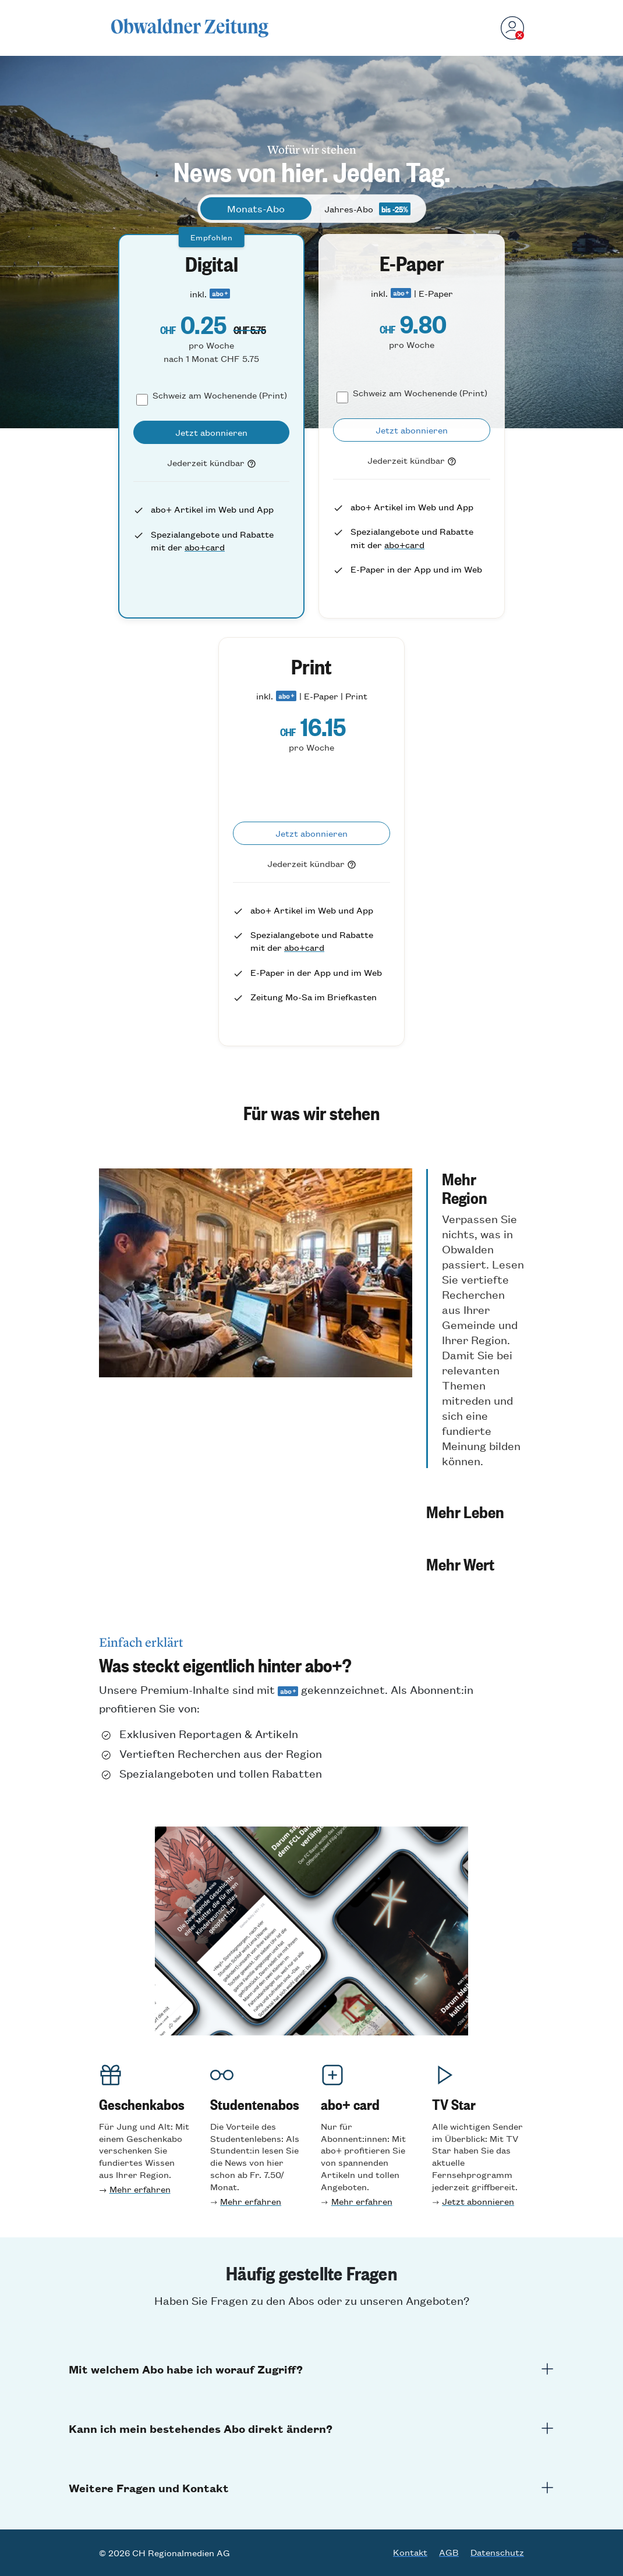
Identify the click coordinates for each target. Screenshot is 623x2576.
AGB (449, 2552)
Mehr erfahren (140, 2189)
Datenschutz (497, 2552)
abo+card (205, 547)
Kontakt (410, 2552)
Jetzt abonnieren (478, 2201)
